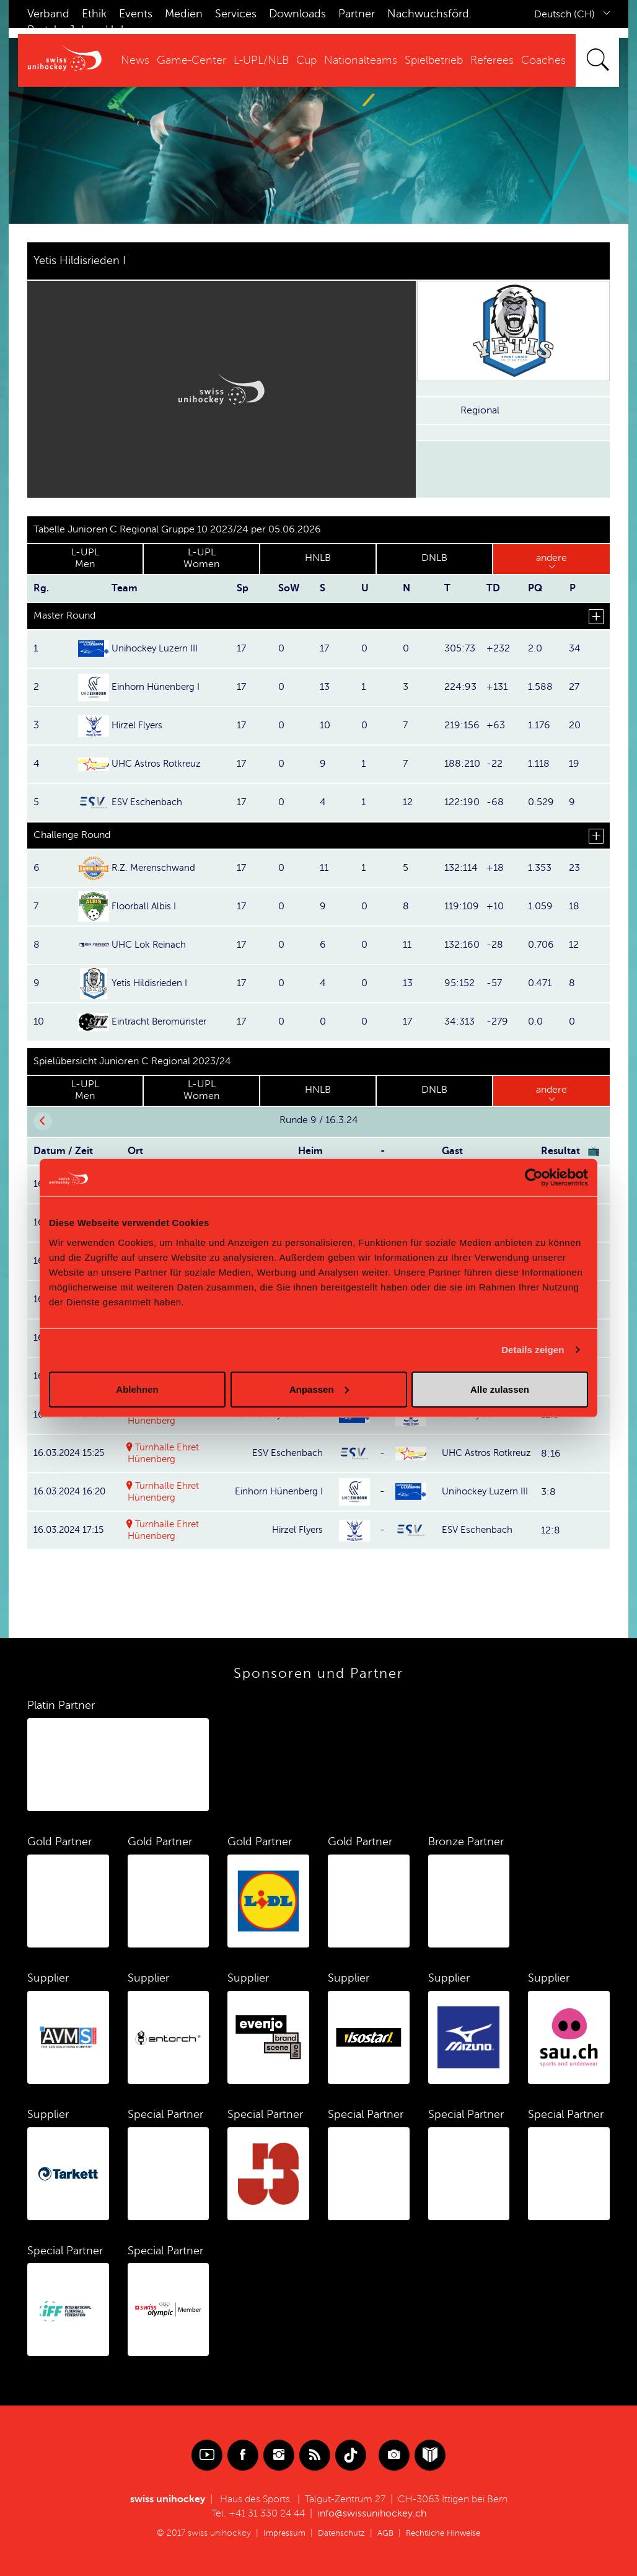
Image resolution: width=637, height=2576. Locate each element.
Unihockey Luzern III (157, 648)
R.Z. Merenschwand (156, 867)
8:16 (551, 1452)
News (135, 60)
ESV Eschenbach (148, 802)
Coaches (543, 60)
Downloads (297, 13)
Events (135, 13)
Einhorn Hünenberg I (158, 686)
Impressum (279, 2533)
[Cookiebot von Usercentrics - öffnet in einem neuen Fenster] (534, 1177)
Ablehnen (137, 1388)
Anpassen (319, 1388)
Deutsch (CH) (564, 14)
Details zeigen (532, 1349)
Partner (356, 13)
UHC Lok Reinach (151, 944)
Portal (41, 30)
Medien (184, 13)
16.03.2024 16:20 (72, 1491)
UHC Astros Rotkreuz (159, 763)
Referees (492, 60)
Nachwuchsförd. (429, 13)
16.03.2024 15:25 (72, 1452)
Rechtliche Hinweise (446, 2533)
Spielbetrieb (434, 60)
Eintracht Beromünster (162, 1021)
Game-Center (191, 60)
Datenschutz (338, 2533)
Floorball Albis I (145, 906)
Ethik (94, 13)
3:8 (548, 1491)
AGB (384, 2533)
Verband (48, 13)
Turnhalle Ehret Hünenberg (165, 1453)
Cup (306, 60)
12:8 (550, 1529)
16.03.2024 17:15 (71, 1529)
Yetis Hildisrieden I (152, 983)
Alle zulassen (499, 1388)
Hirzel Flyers (139, 725)
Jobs (81, 30)
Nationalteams (360, 60)
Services (236, 13)
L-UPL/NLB (261, 60)
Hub (116, 30)
